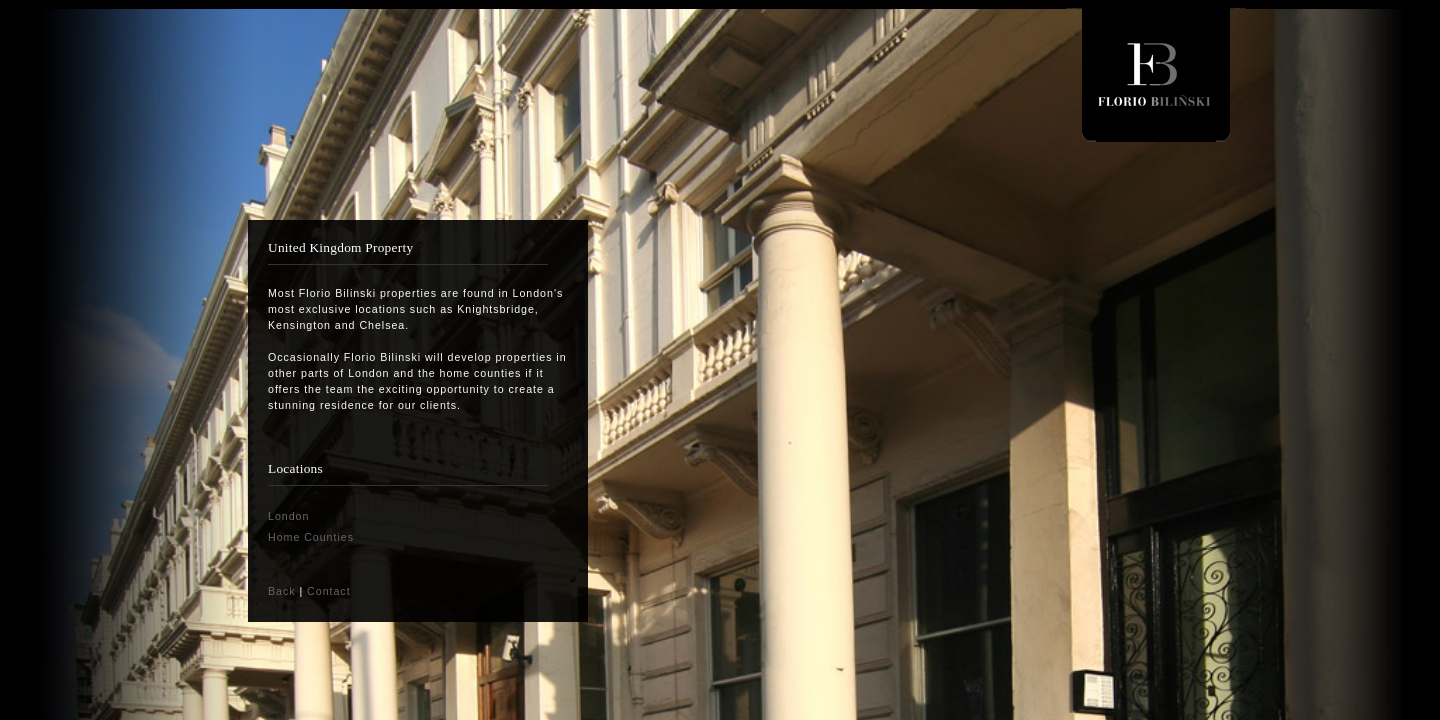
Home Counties (311, 537)
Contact (328, 591)
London (288, 516)
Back (282, 591)
